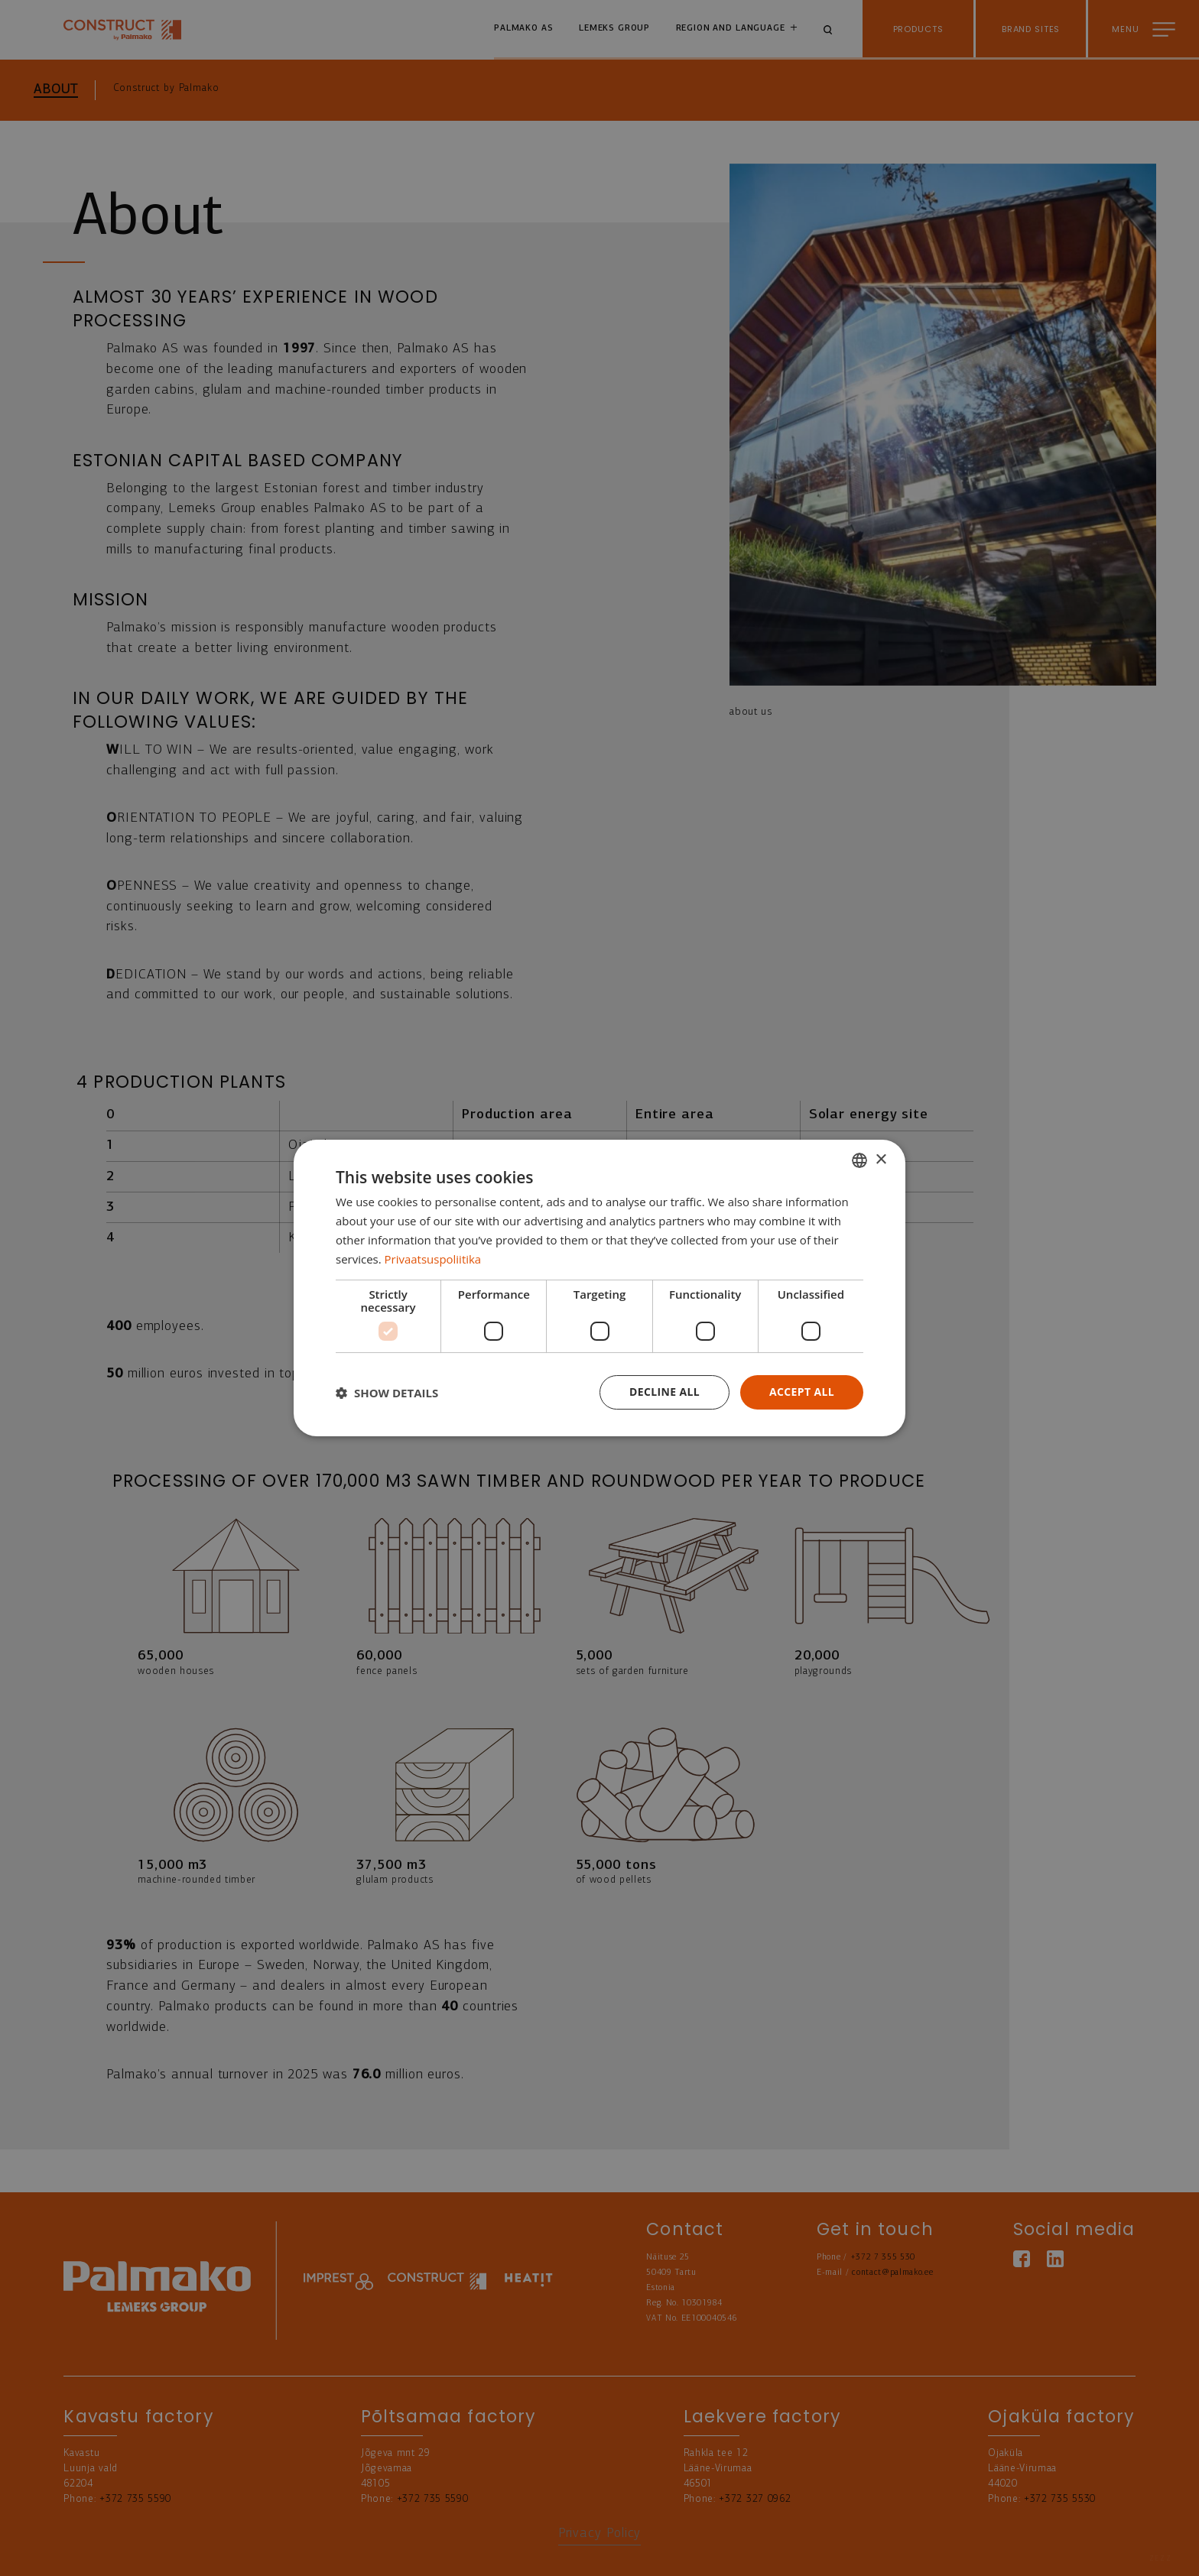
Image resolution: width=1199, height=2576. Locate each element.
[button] (387, 1392)
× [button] (880, 1159)
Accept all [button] (801, 1391)
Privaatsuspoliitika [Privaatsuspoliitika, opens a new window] (433, 1259)
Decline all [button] (664, 1391)
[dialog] (599, 1288)
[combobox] (859, 1160)
